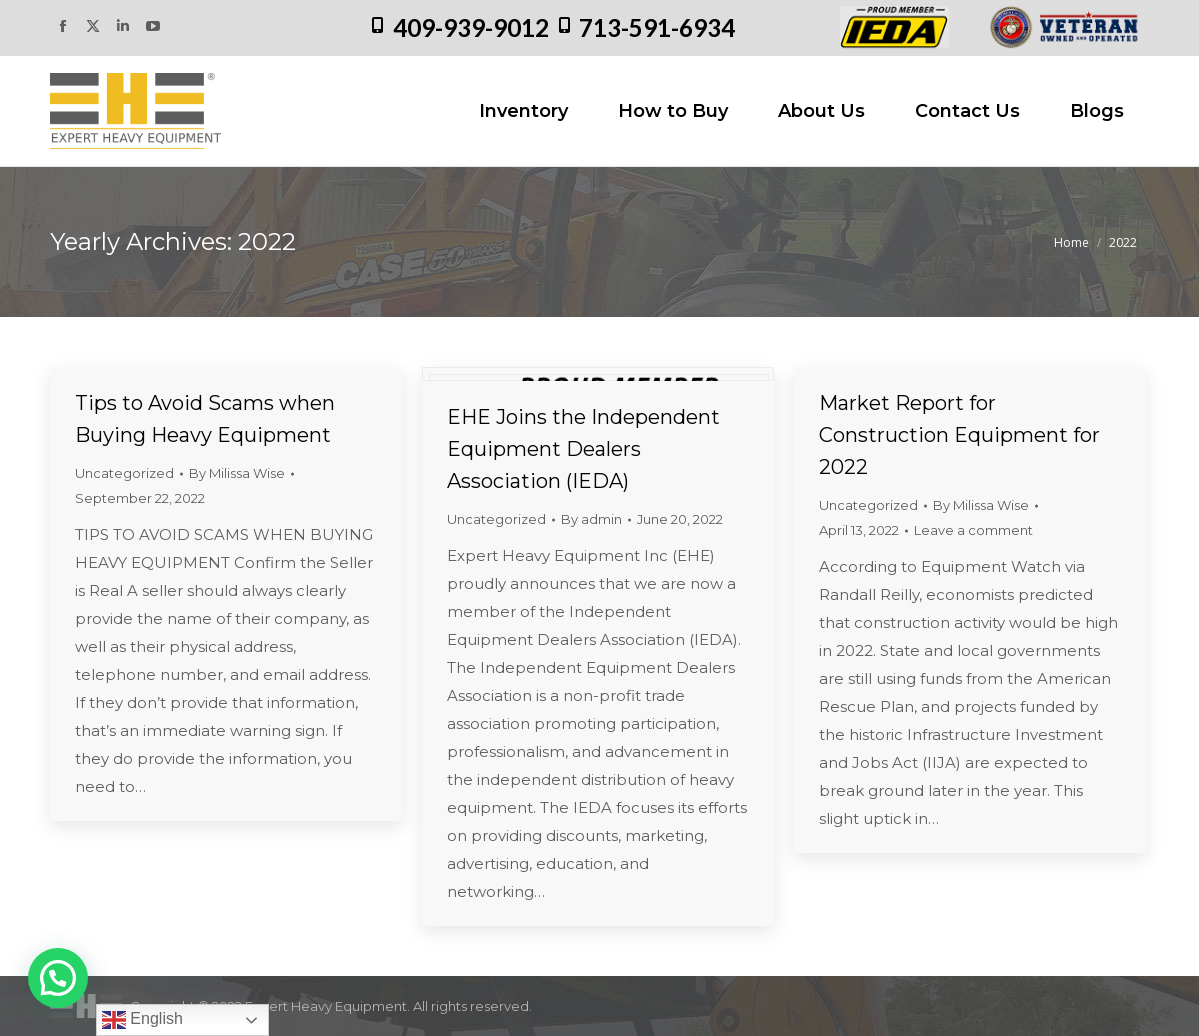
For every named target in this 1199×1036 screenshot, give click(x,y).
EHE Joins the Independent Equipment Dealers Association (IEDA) (583, 449)
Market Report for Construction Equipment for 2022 (959, 435)
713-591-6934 (657, 27)
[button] (58, 978)
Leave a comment (973, 530)
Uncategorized (124, 473)
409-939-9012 (471, 27)
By (237, 473)
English (142, 1020)
